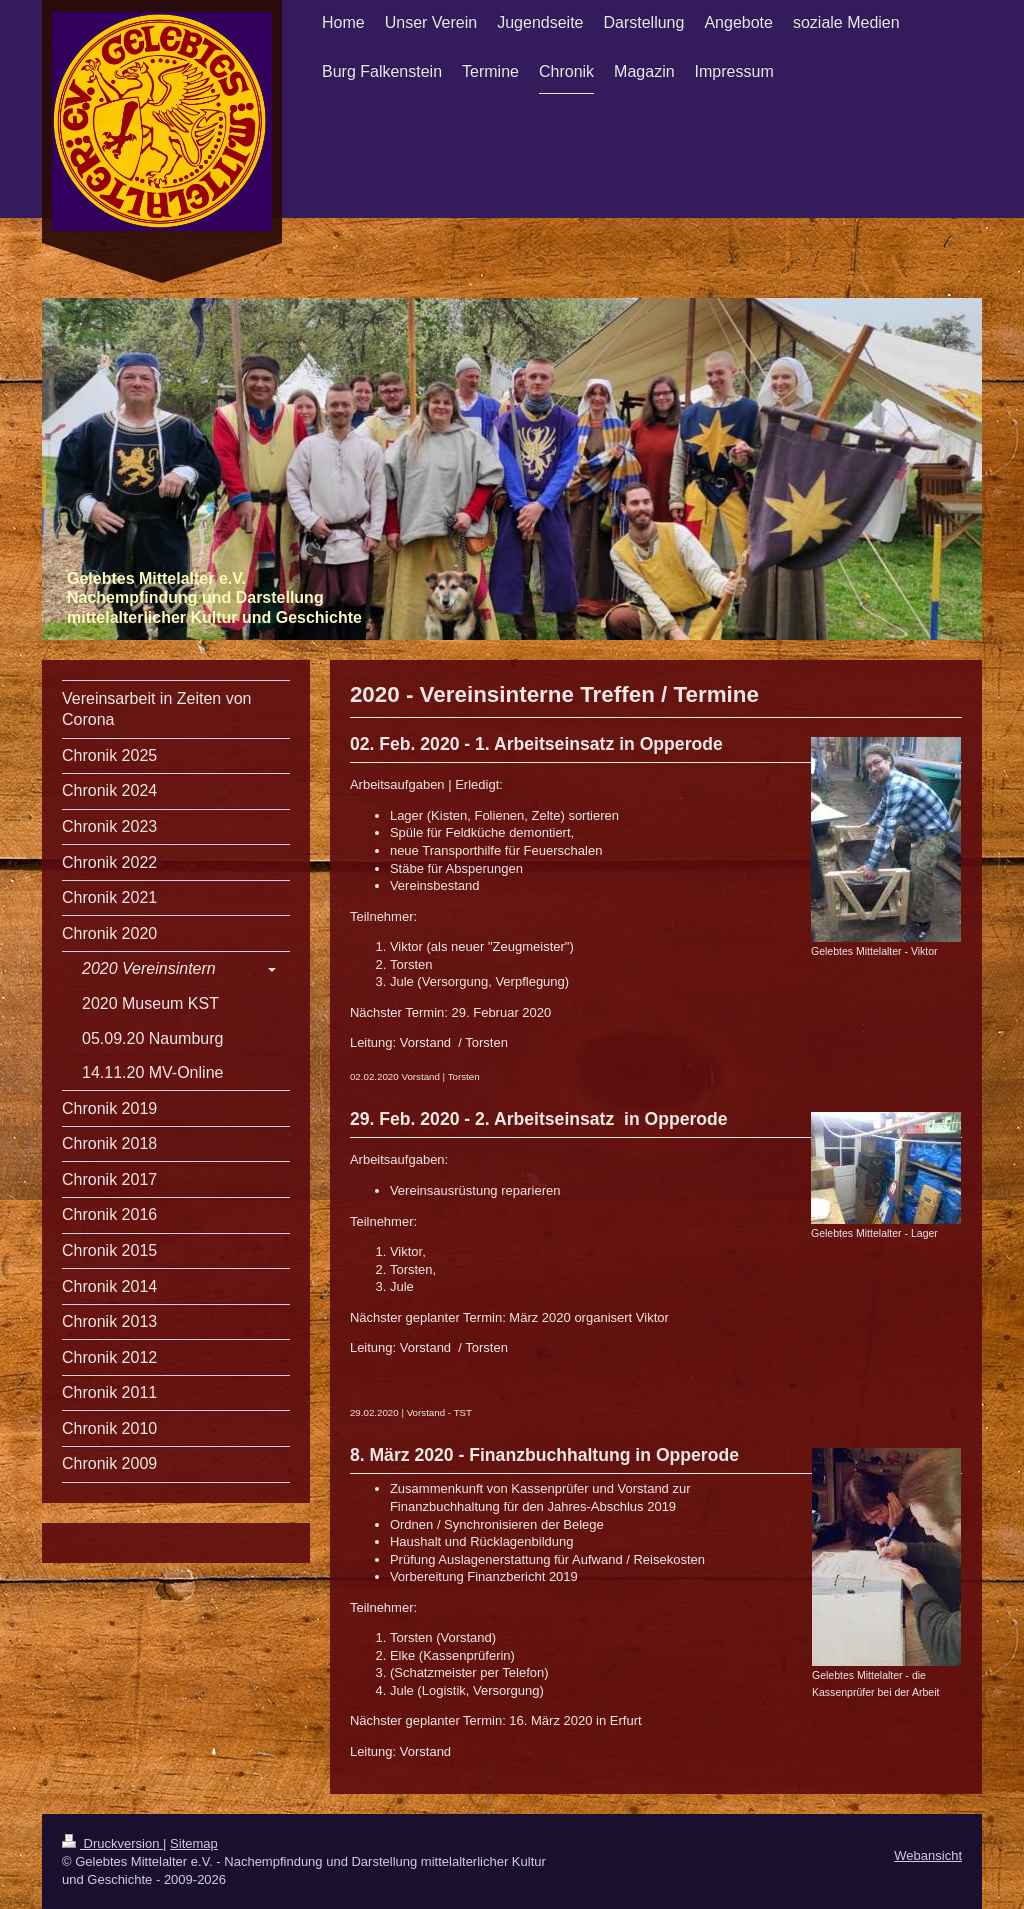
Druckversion (112, 1843)
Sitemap (194, 1843)
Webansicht (928, 1855)
